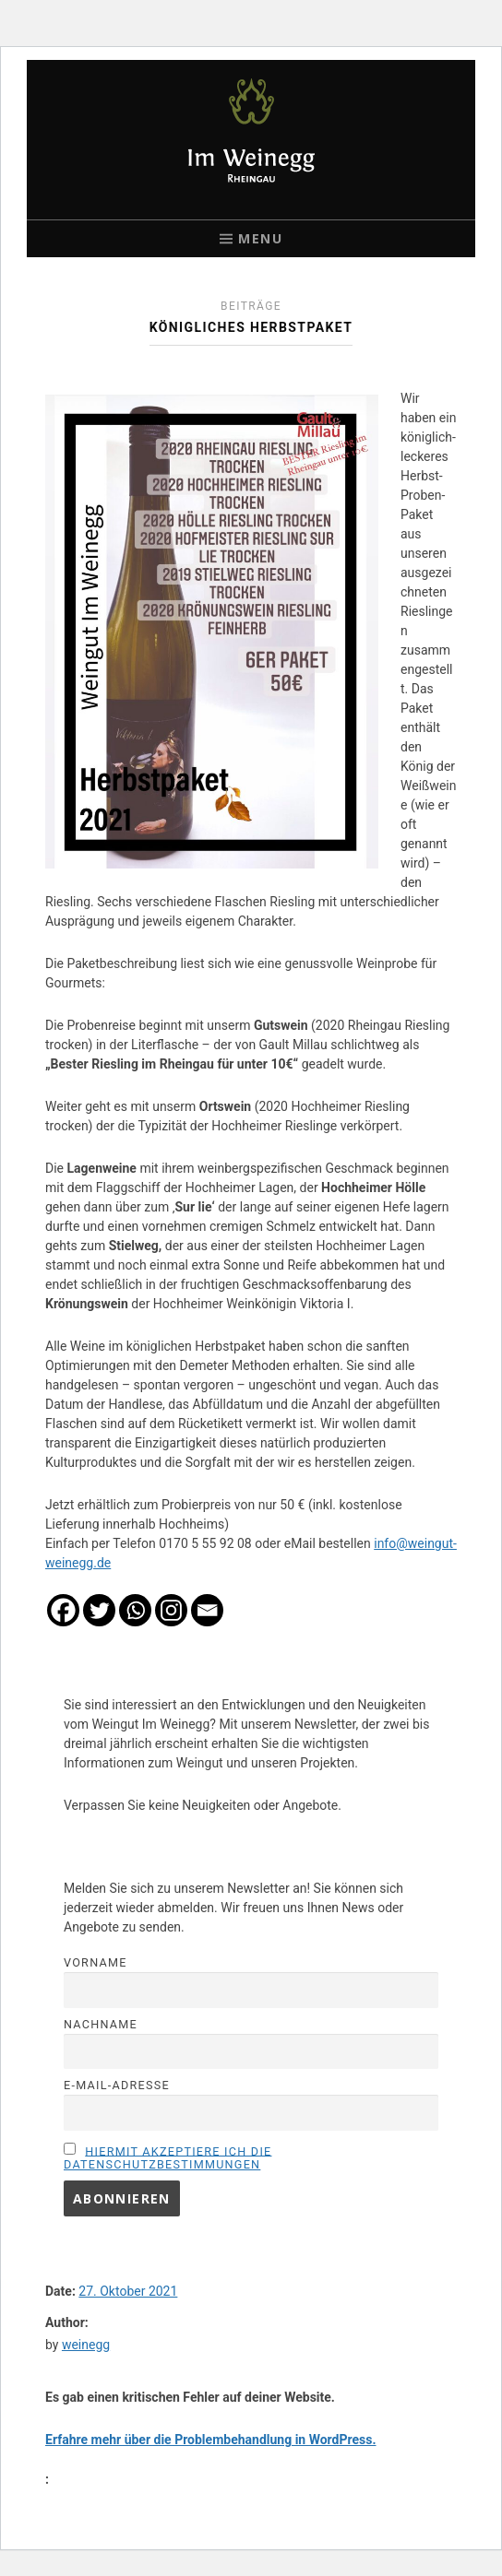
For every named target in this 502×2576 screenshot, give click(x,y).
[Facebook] (63, 1610)
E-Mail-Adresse (117, 2085)
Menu (260, 238)
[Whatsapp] (135, 1610)
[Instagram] (171, 1610)
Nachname (100, 2024)
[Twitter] (99, 1610)
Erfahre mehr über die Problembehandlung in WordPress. (210, 2439)
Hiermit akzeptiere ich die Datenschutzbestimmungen (168, 2157)
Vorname (95, 1962)
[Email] (207, 1610)
